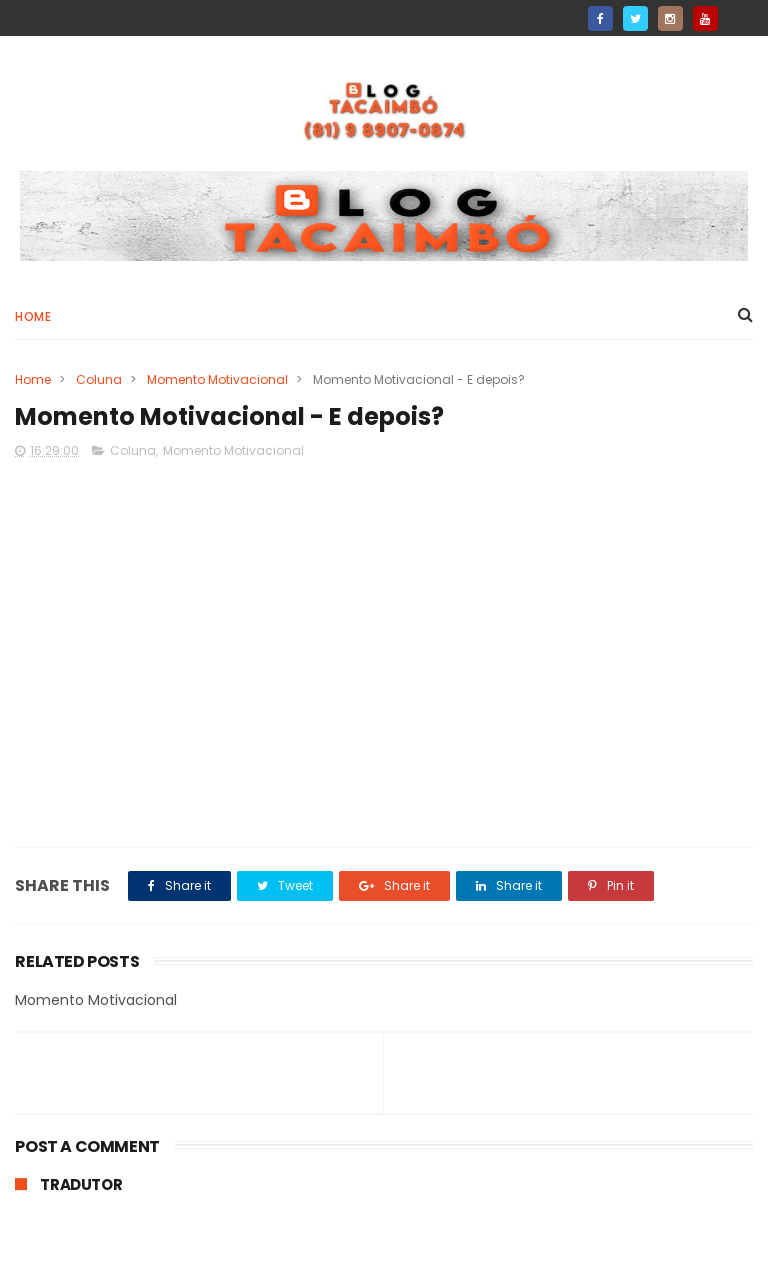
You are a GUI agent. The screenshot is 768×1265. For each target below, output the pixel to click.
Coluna (99, 379)
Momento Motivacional (217, 379)
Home (33, 316)
